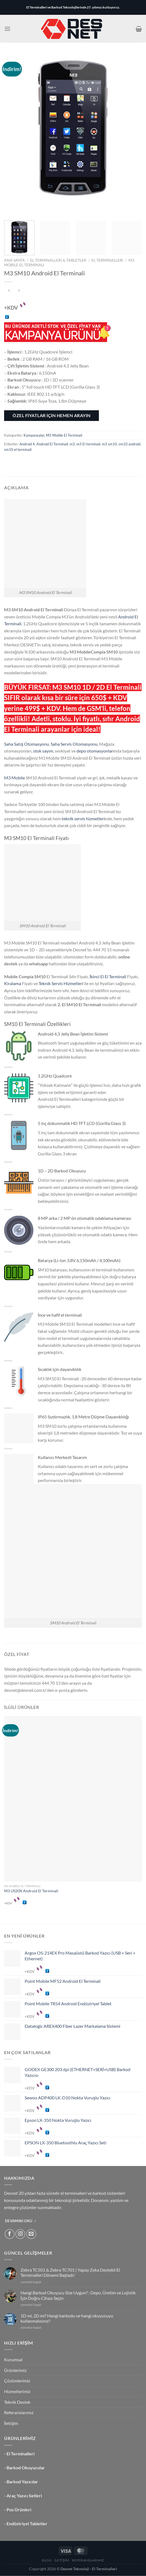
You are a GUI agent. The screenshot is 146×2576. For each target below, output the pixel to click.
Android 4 (27, 444)
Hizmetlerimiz (17, 2391)
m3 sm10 (109, 444)
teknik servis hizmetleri (83, 818)
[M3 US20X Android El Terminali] (73, 1798)
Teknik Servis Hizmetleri (61, 983)
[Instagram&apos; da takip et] (20, 2234)
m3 (72, 444)
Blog (46, 2560)
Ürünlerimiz (15, 2370)
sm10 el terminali (18, 449)
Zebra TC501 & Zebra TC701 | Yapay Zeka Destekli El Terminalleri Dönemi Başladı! (70, 2272)
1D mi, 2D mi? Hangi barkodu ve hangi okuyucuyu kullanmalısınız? (67, 2318)
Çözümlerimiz (17, 2380)
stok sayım (43, 750)
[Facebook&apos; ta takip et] (10, 2234)
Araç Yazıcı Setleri (24, 2495)
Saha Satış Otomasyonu (26, 743)
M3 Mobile (14, 777)
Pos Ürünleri (19, 2509)
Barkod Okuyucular (26, 2467)
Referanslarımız (18, 2412)
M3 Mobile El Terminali (64, 435)
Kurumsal (13, 2359)
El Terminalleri (107, 260)
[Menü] (7, 28)
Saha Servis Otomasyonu (74, 743)
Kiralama (12, 983)
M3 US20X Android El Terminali (31, 1891)
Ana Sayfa (14, 260)
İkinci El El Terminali (108, 976)
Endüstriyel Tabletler (27, 2523)
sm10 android (129, 444)
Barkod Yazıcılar (22, 2481)
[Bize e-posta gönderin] (31, 2234)
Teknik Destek (17, 2402)
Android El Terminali (52, 444)
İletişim (11, 2423)
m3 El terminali (88, 444)
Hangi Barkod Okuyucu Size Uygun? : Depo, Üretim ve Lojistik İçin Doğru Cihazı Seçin (78, 2295)
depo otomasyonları (95, 750)
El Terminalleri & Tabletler (58, 260)
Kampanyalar (34, 435)
